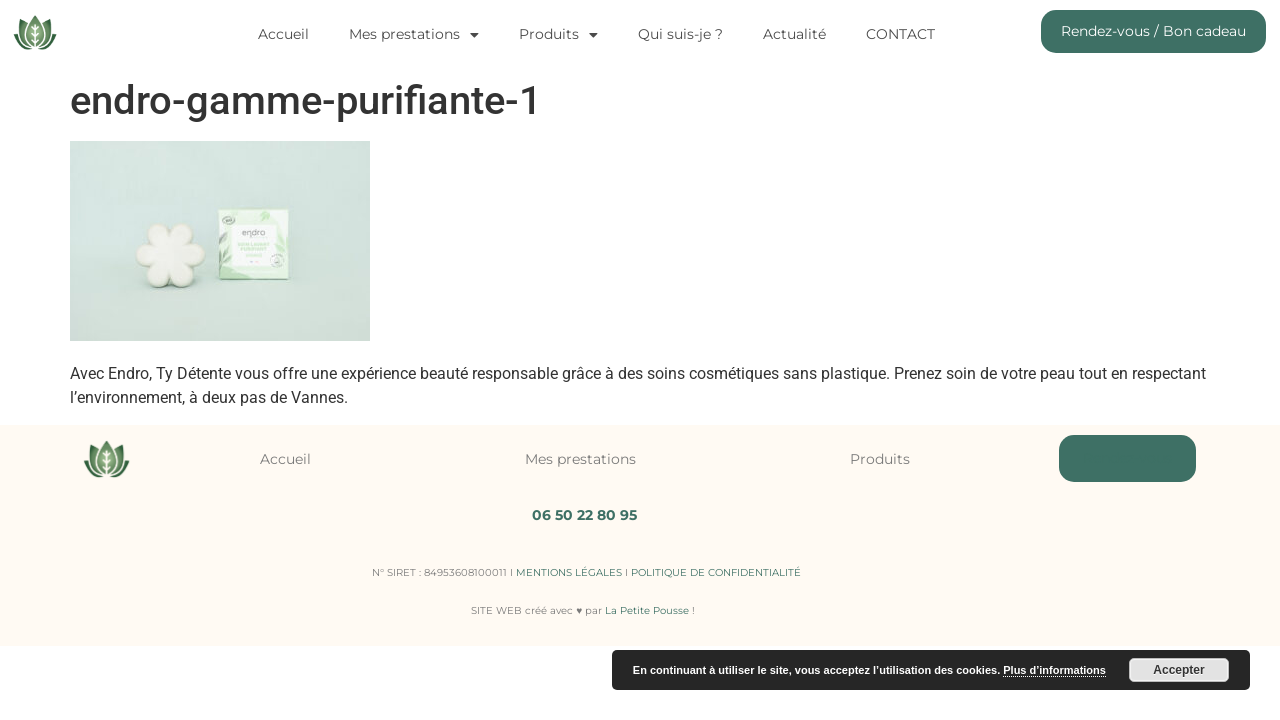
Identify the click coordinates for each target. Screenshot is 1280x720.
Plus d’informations (1054, 670)
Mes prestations (414, 35)
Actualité (794, 34)
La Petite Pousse (647, 610)
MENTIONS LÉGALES (569, 572)
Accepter (1178, 670)
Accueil (283, 34)
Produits (558, 35)
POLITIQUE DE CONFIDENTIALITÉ (716, 572)
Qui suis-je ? (680, 34)
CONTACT (900, 34)
